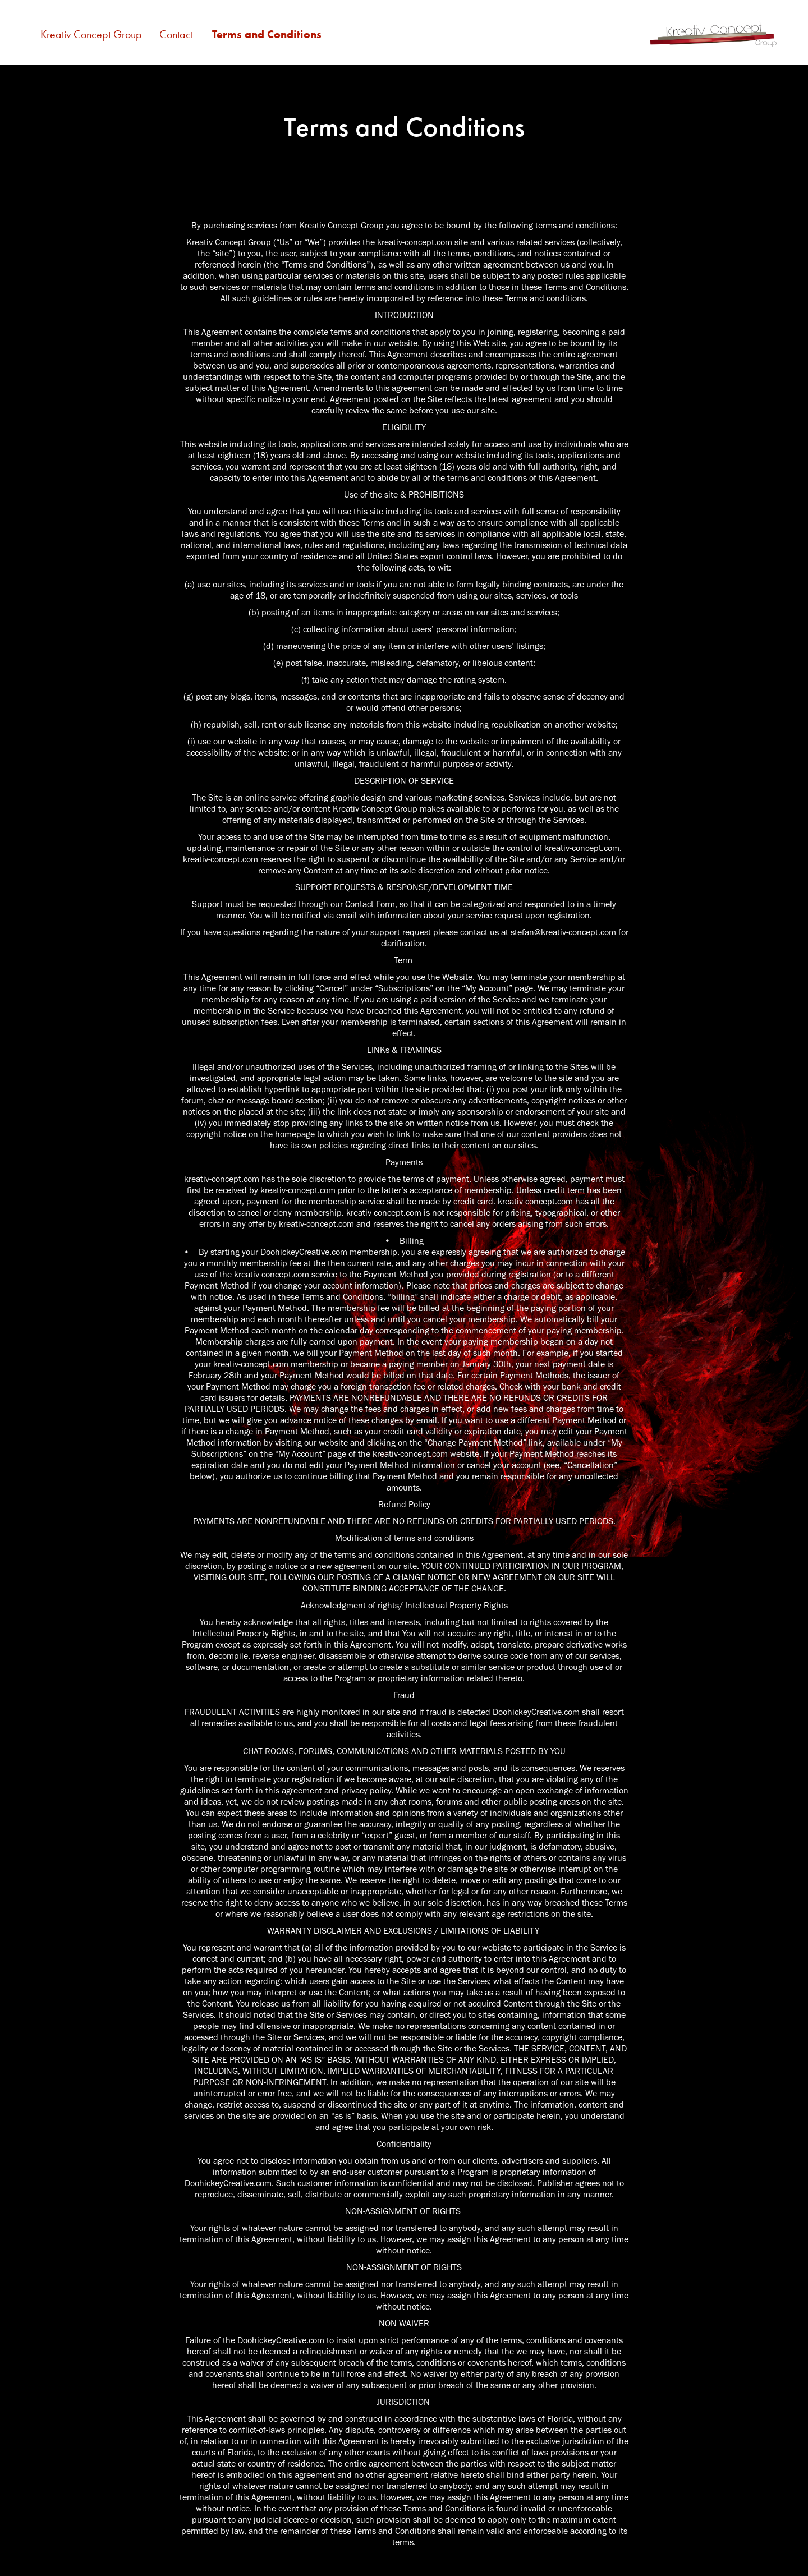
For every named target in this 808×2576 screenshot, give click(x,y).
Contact (176, 34)
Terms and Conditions (267, 34)
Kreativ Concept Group (91, 34)
